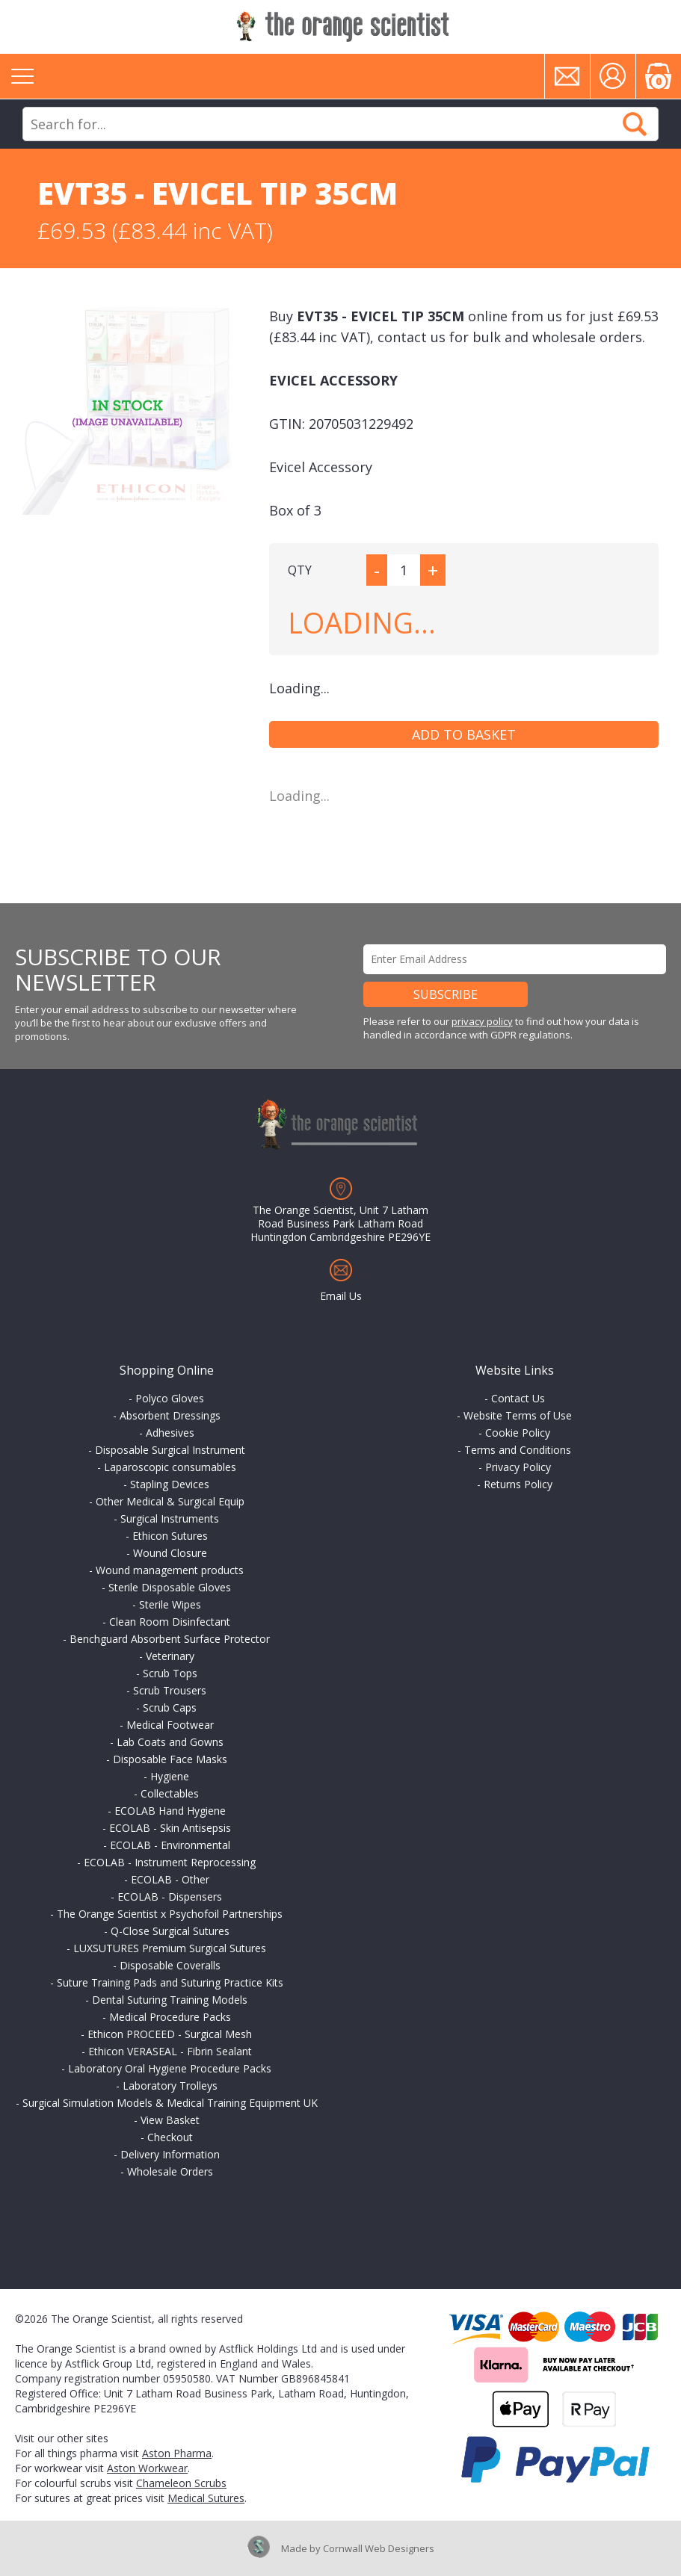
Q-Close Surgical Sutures (170, 1931)
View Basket (170, 2120)
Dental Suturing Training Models (169, 2000)
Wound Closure (170, 1553)
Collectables (170, 1793)
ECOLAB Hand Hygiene (170, 1810)
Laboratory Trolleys (170, 2085)
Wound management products (170, 1570)
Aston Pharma (177, 2453)
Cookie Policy (517, 1432)
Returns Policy (518, 1484)
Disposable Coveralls (170, 1965)
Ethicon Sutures (170, 1536)
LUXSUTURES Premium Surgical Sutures (169, 1948)
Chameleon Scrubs (181, 2483)
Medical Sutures (205, 2498)
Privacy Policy (518, 1467)
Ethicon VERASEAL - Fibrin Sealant (170, 2051)
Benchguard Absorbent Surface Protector (170, 1639)
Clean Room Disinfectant (169, 1621)
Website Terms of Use (517, 1415)
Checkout (170, 2137)
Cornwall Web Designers (378, 2548)
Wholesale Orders (170, 2171)
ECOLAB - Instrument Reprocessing (170, 1862)
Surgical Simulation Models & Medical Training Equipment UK (170, 2103)
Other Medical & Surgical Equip (170, 1501)
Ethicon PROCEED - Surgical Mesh (169, 2034)
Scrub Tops (170, 1673)
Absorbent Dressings (170, 1415)
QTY (300, 570)
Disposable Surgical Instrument (170, 1450)
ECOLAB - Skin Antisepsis (170, 1828)
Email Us (341, 1296)
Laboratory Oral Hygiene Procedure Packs (169, 2068)
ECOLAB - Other (170, 1879)
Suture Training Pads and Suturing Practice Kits (170, 1982)
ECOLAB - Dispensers (169, 1896)
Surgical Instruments (169, 1518)
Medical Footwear (170, 1725)
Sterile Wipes (170, 1604)
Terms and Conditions (517, 1450)
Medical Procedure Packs (170, 2017)
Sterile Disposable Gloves (169, 1587)
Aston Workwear (147, 2468)
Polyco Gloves (169, 1398)
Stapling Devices (169, 1484)
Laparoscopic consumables (170, 1467)
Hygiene (169, 1776)
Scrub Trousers (169, 1690)
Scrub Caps (170, 1707)
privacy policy (482, 1021)
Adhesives (170, 1432)
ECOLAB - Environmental (170, 1845)
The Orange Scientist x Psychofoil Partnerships (170, 1914)
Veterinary (170, 1656)
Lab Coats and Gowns (170, 1742)
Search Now (634, 124)
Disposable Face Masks (170, 1759)
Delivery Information (170, 2154)
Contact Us (518, 1398)
